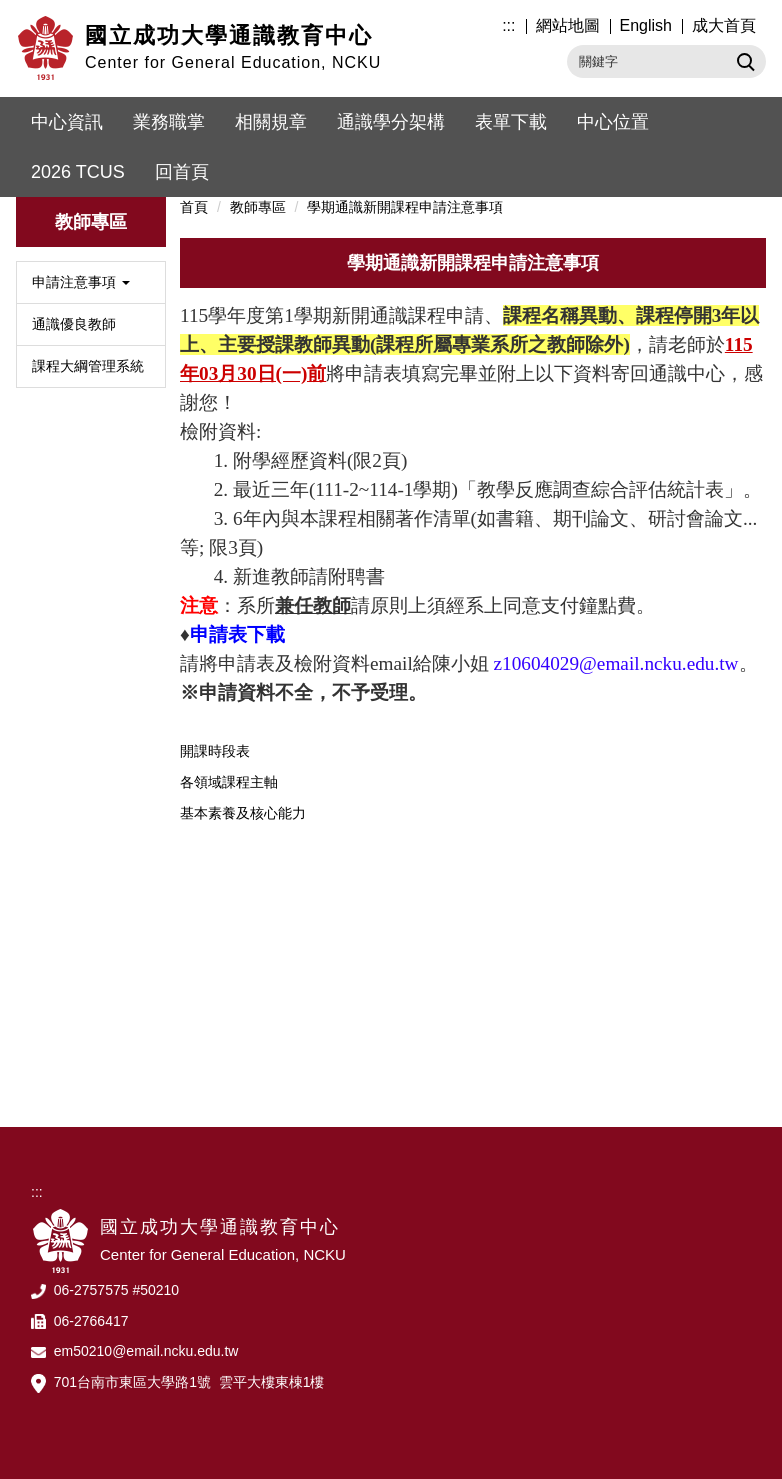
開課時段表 (215, 751)
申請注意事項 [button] (81, 282)
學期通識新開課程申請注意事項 (405, 207)
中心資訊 (67, 122)
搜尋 (743, 61)
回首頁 (182, 172)
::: (508, 25)
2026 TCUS (78, 172)
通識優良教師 (74, 324)
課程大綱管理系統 (88, 366)
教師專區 (258, 207)
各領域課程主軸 (229, 782)
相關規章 (271, 122)
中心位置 (613, 122)
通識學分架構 (391, 122)
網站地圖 (568, 25)
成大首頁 (724, 25)
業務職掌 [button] (169, 122)
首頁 (194, 207)
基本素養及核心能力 (243, 813)
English (646, 25)
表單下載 (511, 122)
